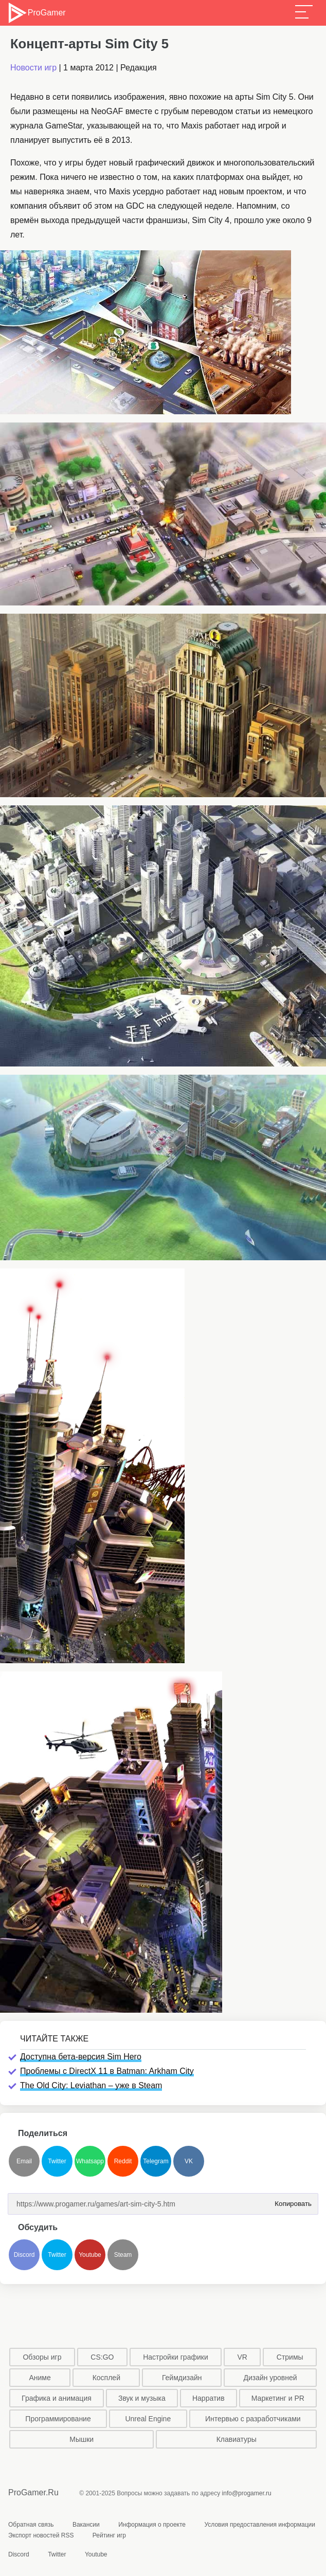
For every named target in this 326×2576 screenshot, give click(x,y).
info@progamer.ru (246, 2493)
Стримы (290, 2357)
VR (242, 2357)
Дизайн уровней (270, 2377)
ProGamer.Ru (33, 2492)
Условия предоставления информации (259, 2524)
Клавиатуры (236, 2439)
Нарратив (208, 2398)
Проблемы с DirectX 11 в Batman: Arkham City (107, 2071)
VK (189, 2161)
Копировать (291, 2200)
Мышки (81, 2439)
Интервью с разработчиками (253, 2419)
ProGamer (36, 13)
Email (24, 2161)
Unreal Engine (148, 2419)
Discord (24, 2254)
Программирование (57, 2419)
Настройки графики (175, 2357)
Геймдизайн (182, 2377)
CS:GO (102, 2357)
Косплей (106, 2377)
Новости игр (33, 67)
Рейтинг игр (109, 2535)
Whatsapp (90, 2161)
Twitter (57, 2161)
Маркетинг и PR (277, 2398)
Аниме (39, 2377)
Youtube (90, 2254)
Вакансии (86, 2524)
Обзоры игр (42, 2357)
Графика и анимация (57, 2398)
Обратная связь (30, 2524)
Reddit (123, 2161)
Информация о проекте (152, 2524)
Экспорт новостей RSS (41, 2535)
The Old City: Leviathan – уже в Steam (91, 2085)
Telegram (155, 2161)
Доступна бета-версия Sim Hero (80, 2056)
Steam (123, 2254)
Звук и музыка (142, 2398)
